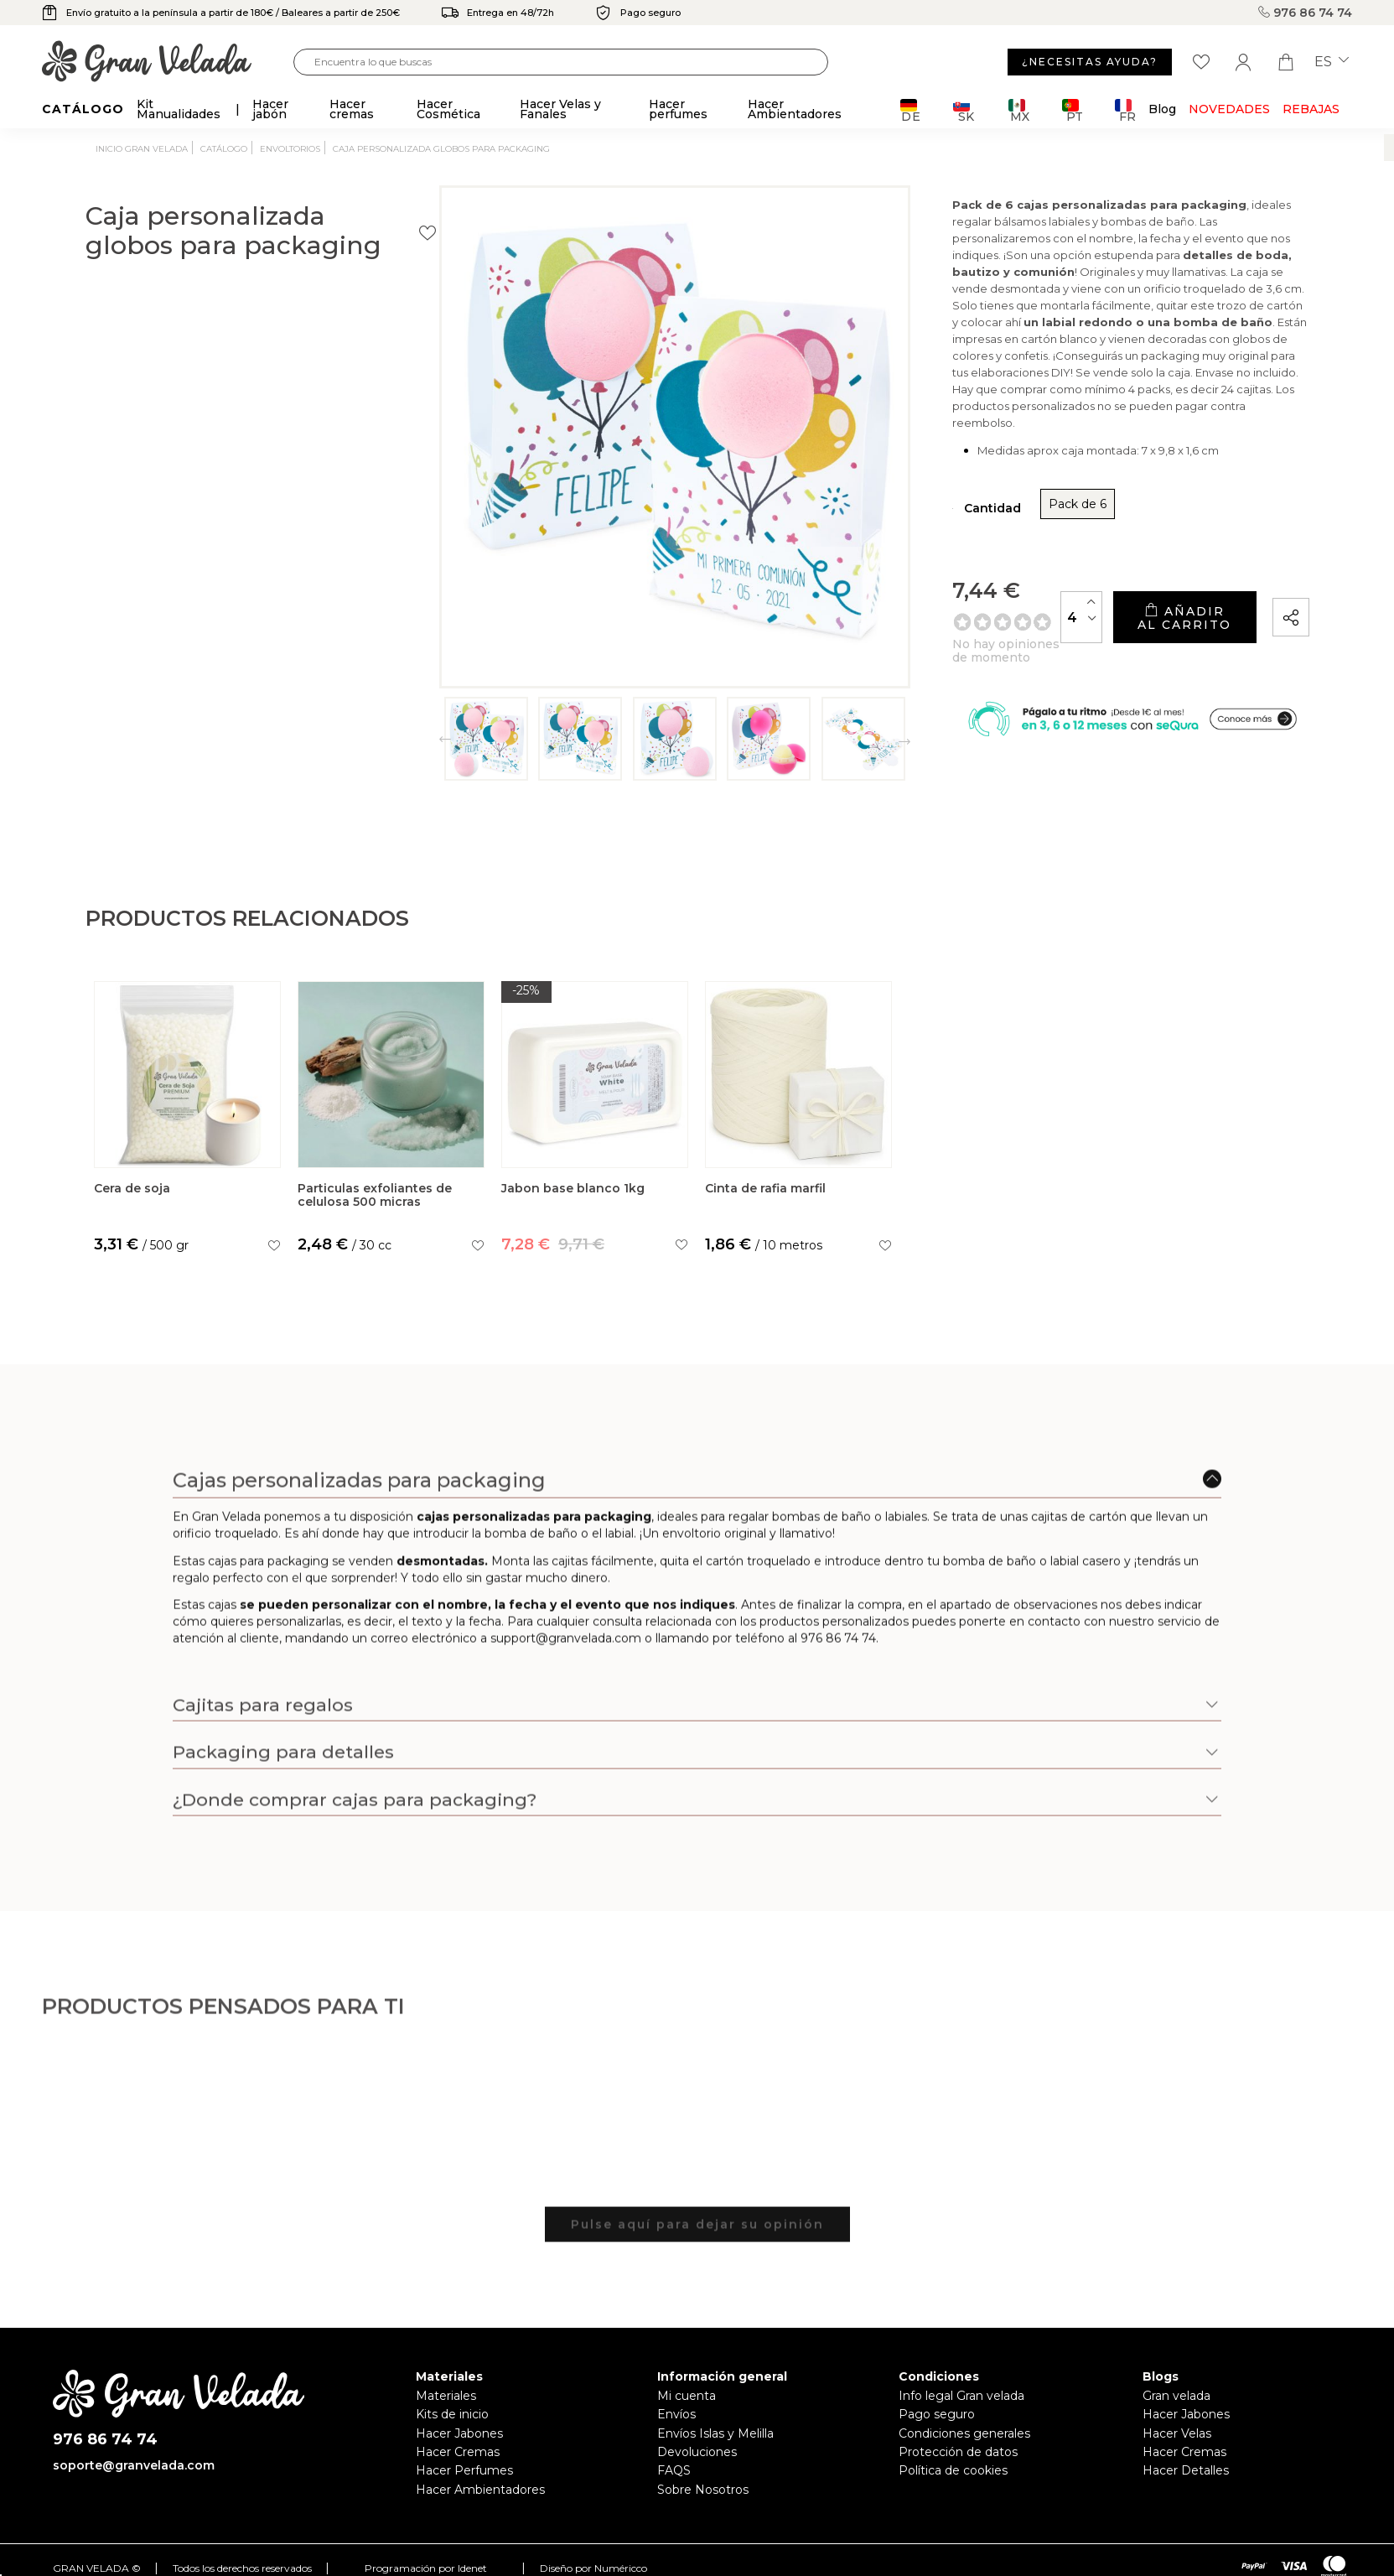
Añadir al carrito (1114, 590)
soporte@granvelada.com (134, 2465)
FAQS (674, 2470)
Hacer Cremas (458, 2451)
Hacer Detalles (1186, 2470)
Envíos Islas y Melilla (715, 2433)
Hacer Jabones (459, 2433)
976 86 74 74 (1305, 12)
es (1331, 62)
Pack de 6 (864, 483)
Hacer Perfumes (464, 2470)
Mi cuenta (686, 2395)
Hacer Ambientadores (480, 2489)
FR (1125, 110)
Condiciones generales (964, 2433)
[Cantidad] (942, 589)
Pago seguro (937, 2414)
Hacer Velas (1177, 2433)
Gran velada (1176, 2395)
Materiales (446, 2395)
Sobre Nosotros (703, 2489)
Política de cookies (953, 2470)
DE (910, 110)
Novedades (1229, 109)
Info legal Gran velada (961, 2395)
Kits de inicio (452, 2414)
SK (963, 110)
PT (1072, 110)
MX (1018, 110)
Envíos (676, 2414)
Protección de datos (958, 2451)
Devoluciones (697, 2451)
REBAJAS (1311, 109)
